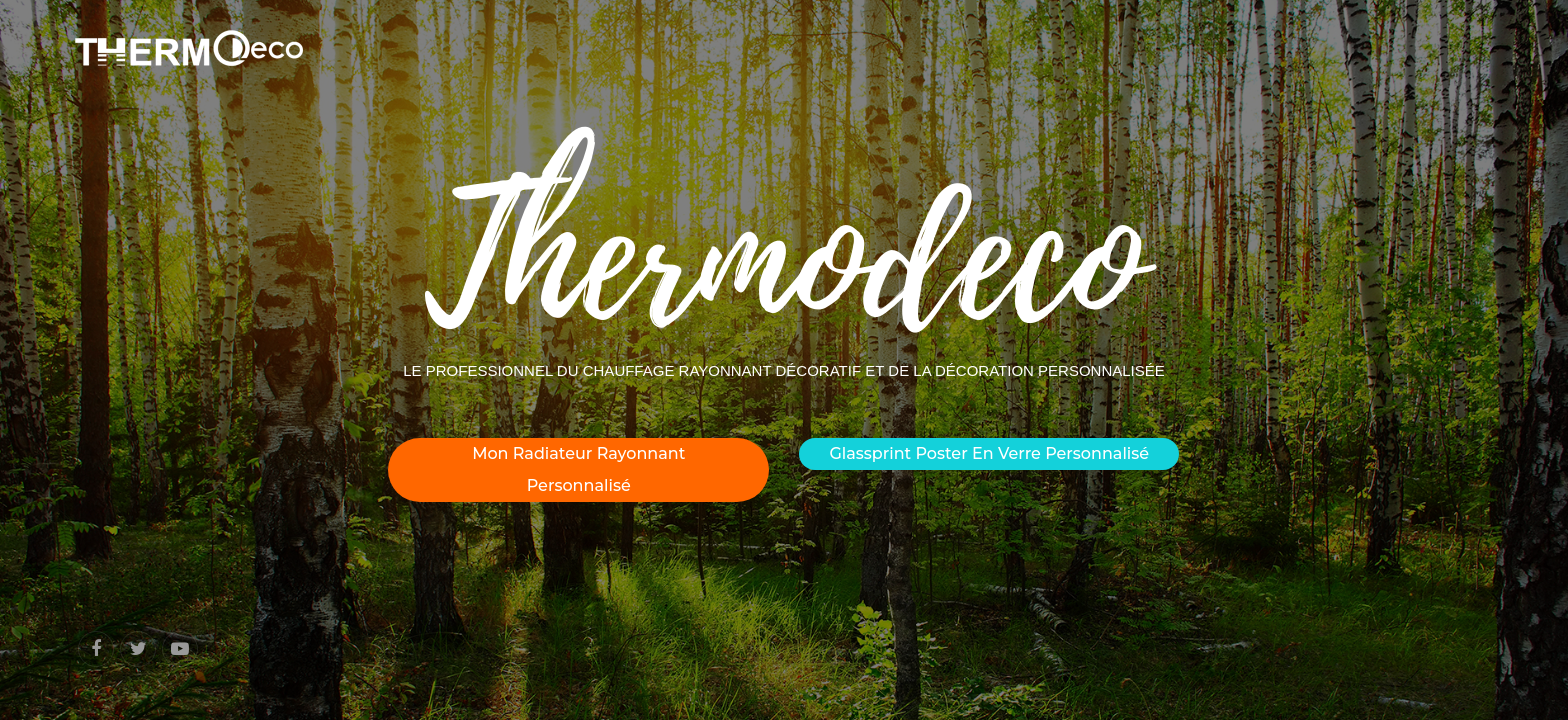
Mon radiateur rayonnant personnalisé (578, 469)
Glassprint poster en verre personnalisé (989, 453)
